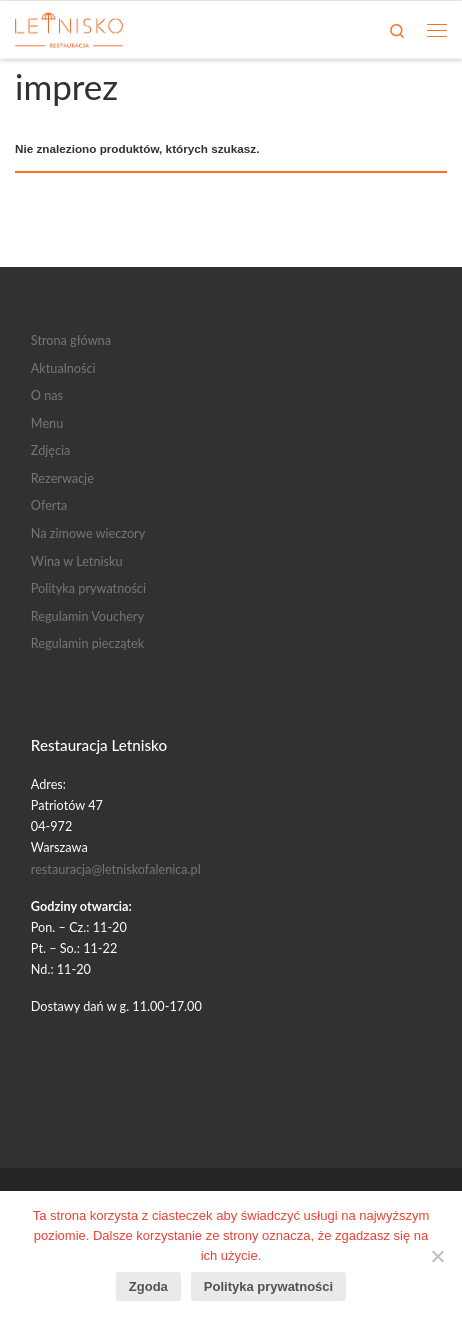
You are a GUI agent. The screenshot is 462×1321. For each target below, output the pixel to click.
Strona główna (71, 340)
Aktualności (63, 368)
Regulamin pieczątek (87, 643)
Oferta (49, 505)
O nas (47, 395)
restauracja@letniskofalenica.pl (116, 869)
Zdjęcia (51, 450)
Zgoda (148, 1286)
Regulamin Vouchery (87, 616)
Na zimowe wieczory (88, 533)
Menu (47, 423)
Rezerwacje (62, 478)
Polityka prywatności (88, 588)
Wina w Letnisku (77, 561)
